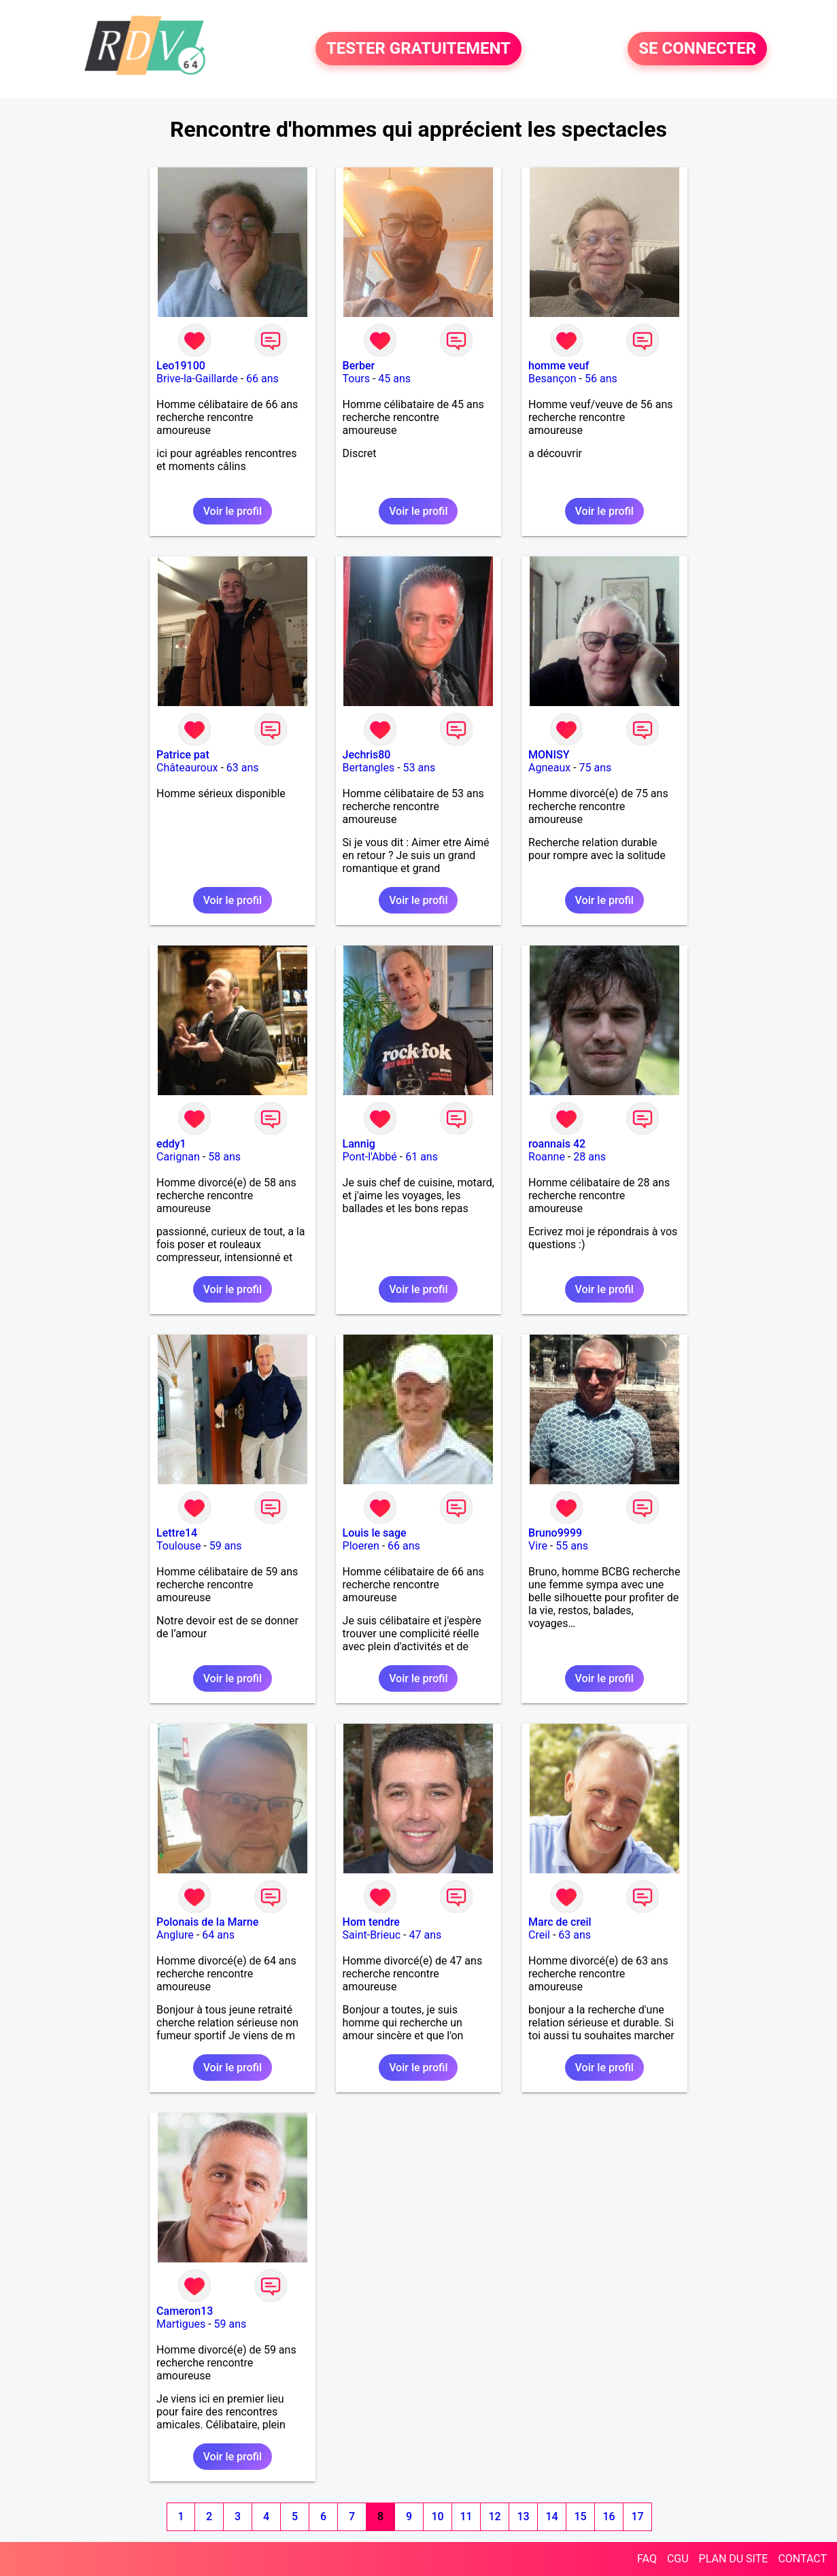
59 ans (225, 1545)
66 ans (262, 378)
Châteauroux (187, 767)
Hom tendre (371, 1922)
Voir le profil (232, 511)
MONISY (548, 754)
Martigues (180, 2324)
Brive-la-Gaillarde (197, 378)
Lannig (359, 1143)
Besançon (552, 378)
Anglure (175, 1934)
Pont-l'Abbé (370, 1156)
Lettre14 (176, 1532)
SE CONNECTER (697, 48)
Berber (359, 365)
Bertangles (369, 767)
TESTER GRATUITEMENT (418, 48)
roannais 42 (556, 1143)
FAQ (647, 2558)
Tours (356, 378)
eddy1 (171, 1143)
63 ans (242, 767)
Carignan (178, 1156)
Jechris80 (367, 754)
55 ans (572, 1545)
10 (437, 2516)
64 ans (218, 1934)
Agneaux (549, 767)
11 (466, 2516)
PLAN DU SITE (733, 2558)
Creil (539, 1934)
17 (637, 2516)
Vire (537, 1545)
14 (551, 2516)
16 (608, 2516)
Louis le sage (375, 1532)
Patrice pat (182, 754)
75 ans (595, 767)
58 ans (224, 1156)
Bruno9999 (555, 1532)
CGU (678, 2558)
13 (523, 2516)
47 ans (425, 1934)
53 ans (419, 767)
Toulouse (178, 1545)
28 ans (589, 1156)
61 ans (421, 1156)
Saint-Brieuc (372, 1934)
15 (580, 2516)
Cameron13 (184, 2311)
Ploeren (361, 1545)
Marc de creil (560, 1922)
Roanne (546, 1156)
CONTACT (802, 2558)
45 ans (394, 378)
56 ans (601, 378)
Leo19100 (180, 365)
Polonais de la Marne (207, 1922)
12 (494, 2516)
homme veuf (558, 365)
